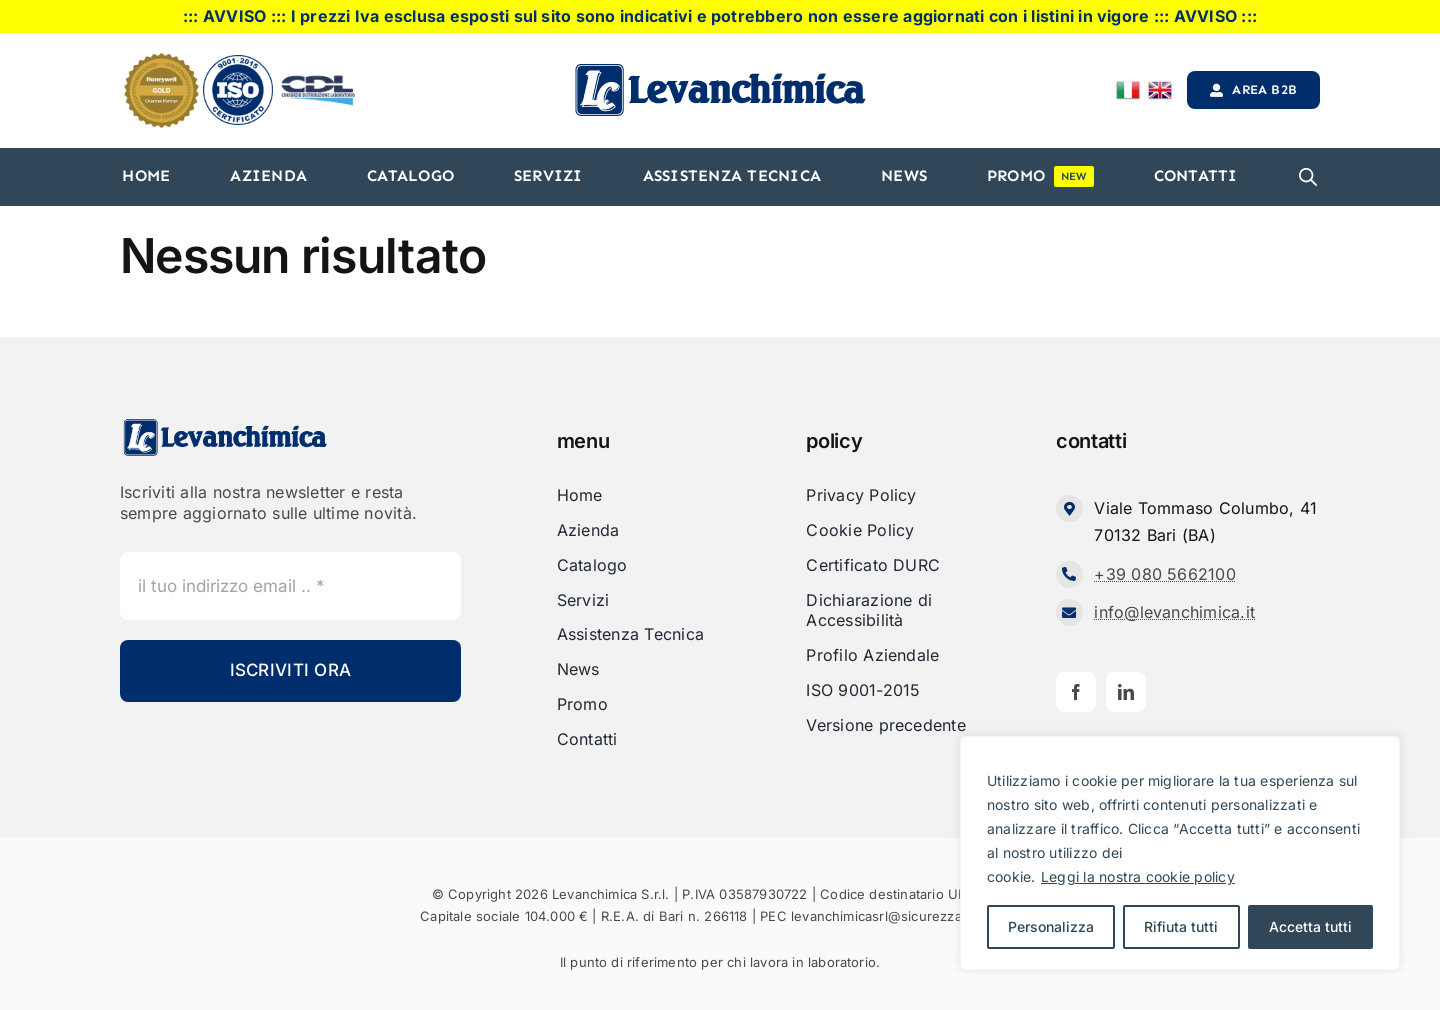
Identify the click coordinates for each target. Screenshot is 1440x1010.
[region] (1180, 853)
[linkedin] (1126, 692)
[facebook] (1076, 692)
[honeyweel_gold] (161, 61)
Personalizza (1051, 926)
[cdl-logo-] (318, 77)
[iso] (238, 63)
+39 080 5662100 (1165, 574)
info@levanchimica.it (1174, 612)
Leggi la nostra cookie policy (1138, 876)
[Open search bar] (1308, 177)
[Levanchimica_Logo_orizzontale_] (720, 69)
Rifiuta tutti (1181, 926)
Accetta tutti (1310, 926)
